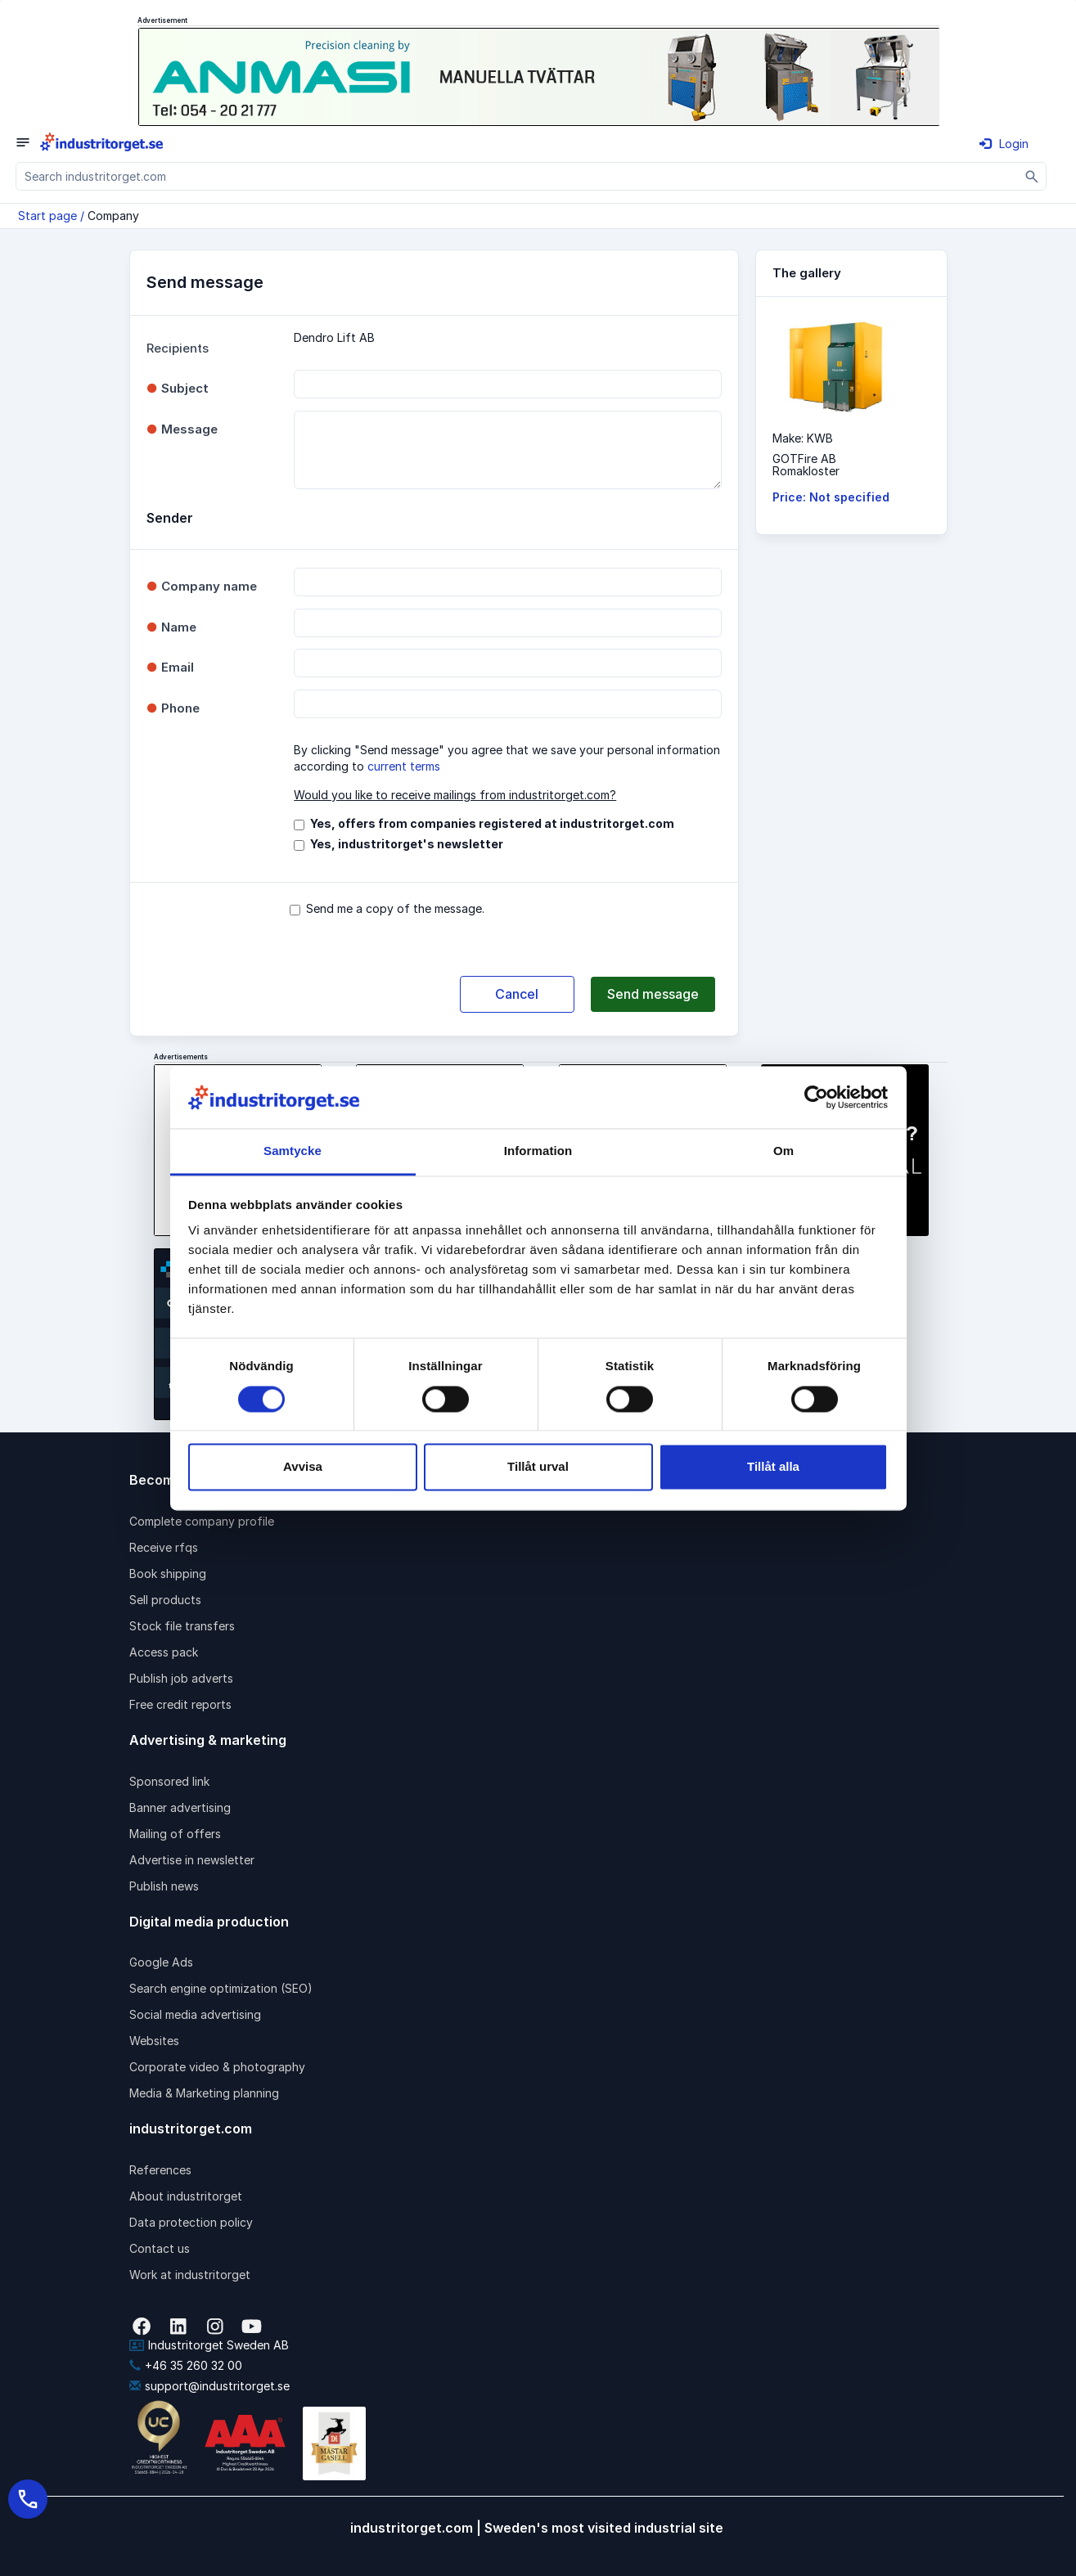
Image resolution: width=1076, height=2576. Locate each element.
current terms (403, 766)
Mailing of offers (175, 1834)
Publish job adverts (181, 1678)
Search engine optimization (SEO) (221, 1988)
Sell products (165, 1600)
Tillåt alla (773, 1467)
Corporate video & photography (217, 2067)
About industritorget (185, 2196)
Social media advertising (195, 2014)
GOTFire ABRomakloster (806, 465)
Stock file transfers (182, 1626)
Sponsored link (169, 1781)
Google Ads (161, 1962)
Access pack (163, 1652)
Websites (154, 2041)
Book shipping (167, 1573)
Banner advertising (180, 1807)
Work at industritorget (189, 2275)
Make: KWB (802, 438)
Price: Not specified (830, 497)
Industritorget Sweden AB (209, 2345)
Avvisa (302, 1467)
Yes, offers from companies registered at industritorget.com (492, 823)
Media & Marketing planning (204, 2093)
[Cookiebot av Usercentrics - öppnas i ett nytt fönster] (816, 1097)
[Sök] (1032, 176)
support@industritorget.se (209, 2386)
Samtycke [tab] (292, 1151)
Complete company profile (201, 1521)
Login (1004, 144)
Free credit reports (180, 1704)
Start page (47, 216)
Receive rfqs (163, 1547)
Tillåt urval (538, 1467)
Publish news (164, 1886)
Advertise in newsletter (191, 1860)
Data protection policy (191, 2222)
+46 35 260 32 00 (185, 2365)
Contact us (159, 2248)
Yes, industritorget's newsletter (406, 844)
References (160, 2170)
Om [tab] (783, 1151)
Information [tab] (538, 1151)
